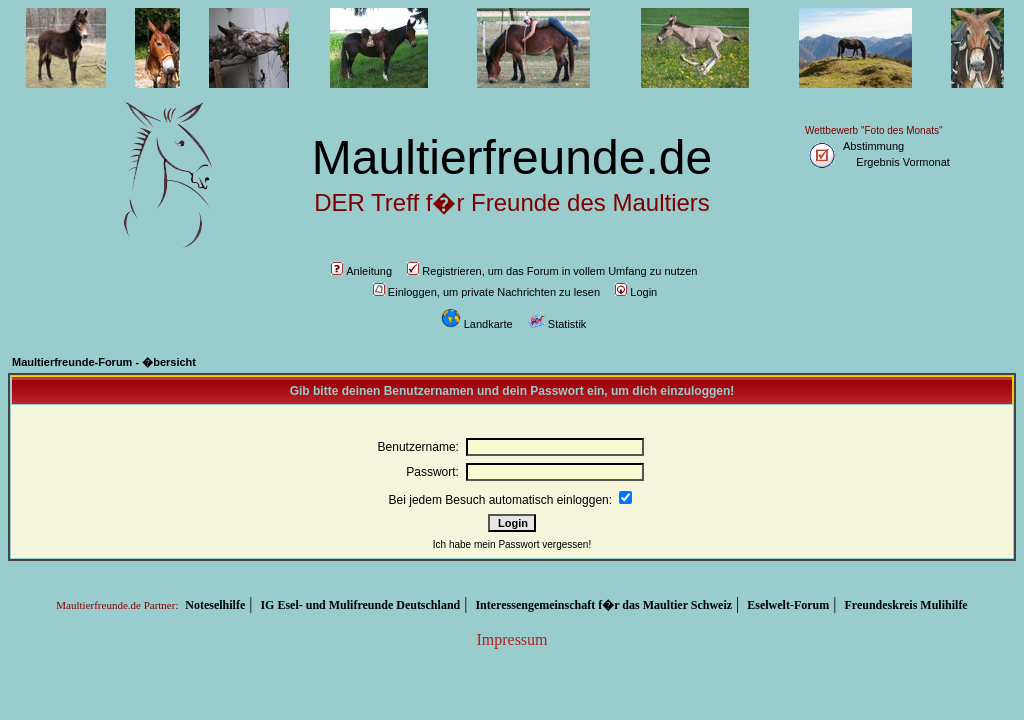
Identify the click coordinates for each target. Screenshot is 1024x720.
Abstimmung (873, 146)
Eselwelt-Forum (788, 605)
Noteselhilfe (215, 605)
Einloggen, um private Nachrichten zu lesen (486, 292)
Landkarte (477, 324)
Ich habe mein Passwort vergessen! (512, 544)
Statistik (557, 324)
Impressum (511, 639)
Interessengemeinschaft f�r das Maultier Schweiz (603, 605)
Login (636, 292)
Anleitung (361, 271)
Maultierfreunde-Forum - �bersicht (104, 362)
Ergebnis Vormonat (903, 162)
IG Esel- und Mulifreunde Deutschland (360, 605)
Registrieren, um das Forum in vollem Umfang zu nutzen (552, 271)
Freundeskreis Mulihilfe (905, 605)
